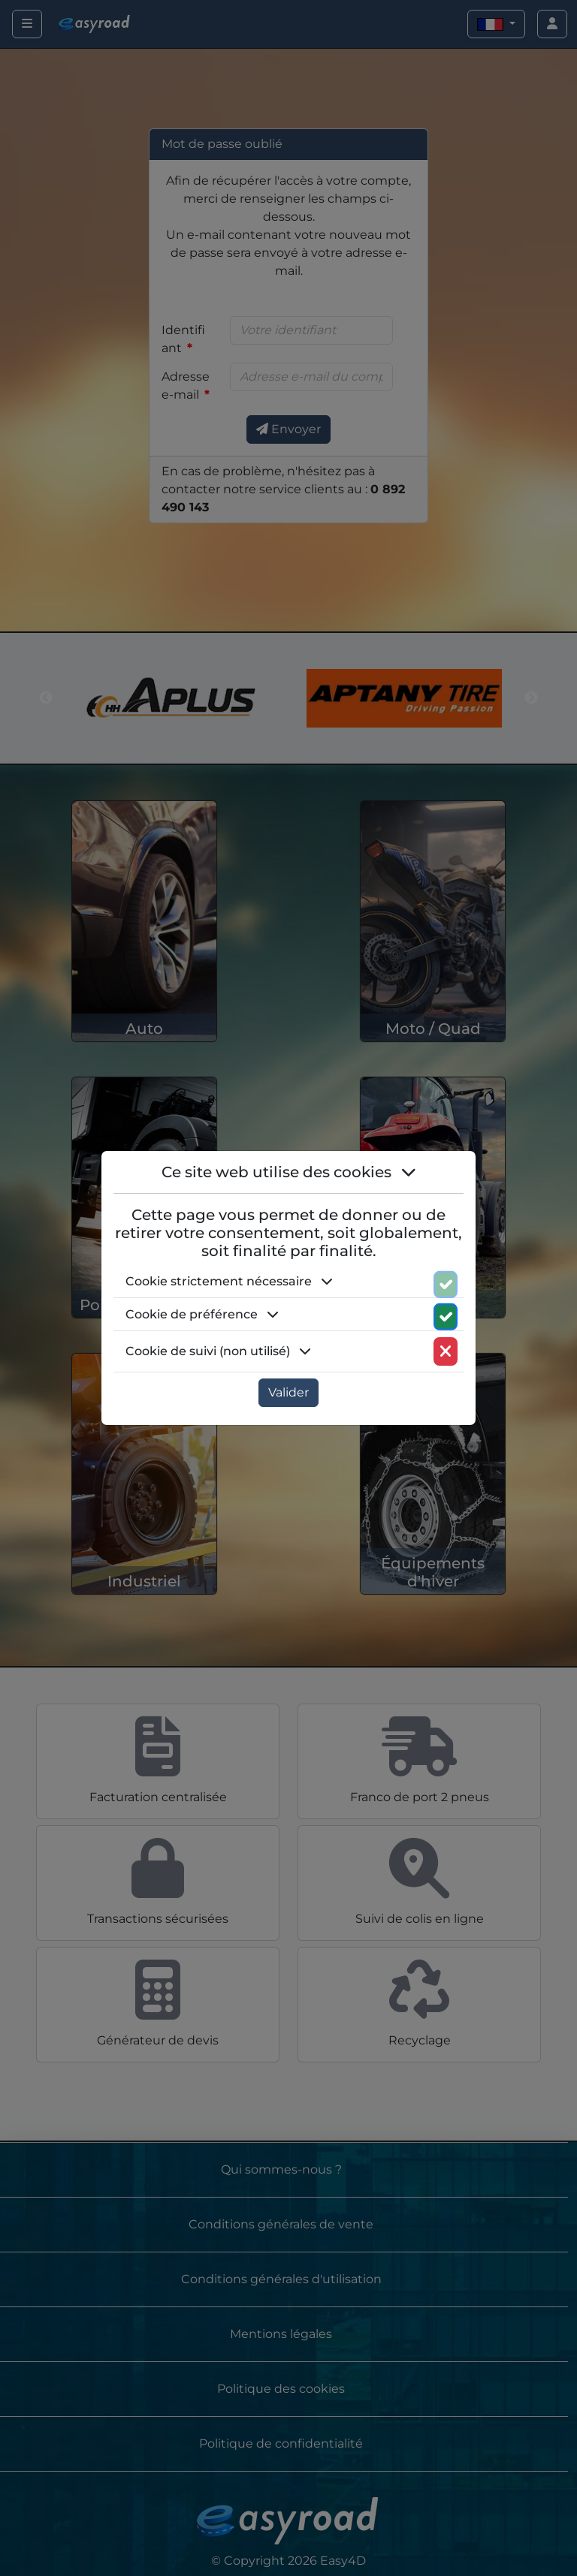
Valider (288, 1392)
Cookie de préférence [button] (202, 1314)
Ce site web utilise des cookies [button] (289, 1172)
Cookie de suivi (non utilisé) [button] (218, 1351)
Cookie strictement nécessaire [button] (229, 1281)
